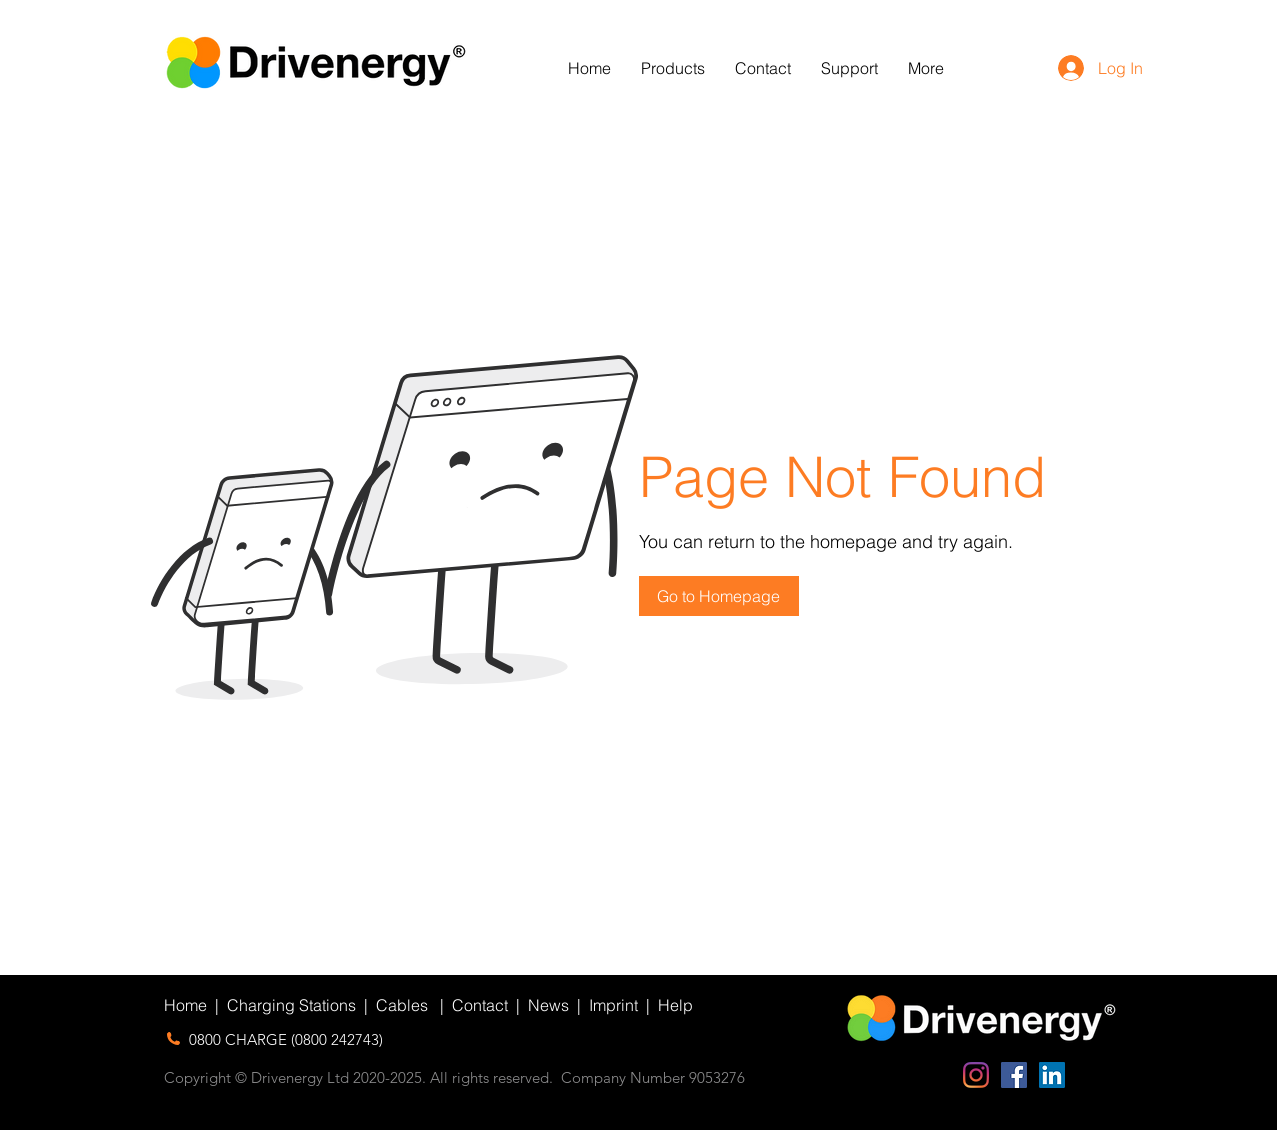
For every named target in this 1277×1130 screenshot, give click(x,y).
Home (185, 1005)
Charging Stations (291, 1005)
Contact (480, 1005)
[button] (673, 68)
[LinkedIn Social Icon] (1052, 1075)
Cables (402, 1005)
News (548, 1005)
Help (675, 1005)
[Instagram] (976, 1075)
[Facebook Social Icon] (1014, 1075)
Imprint (613, 1005)
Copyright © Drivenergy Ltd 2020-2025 (293, 1077)
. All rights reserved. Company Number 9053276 (583, 1077)
